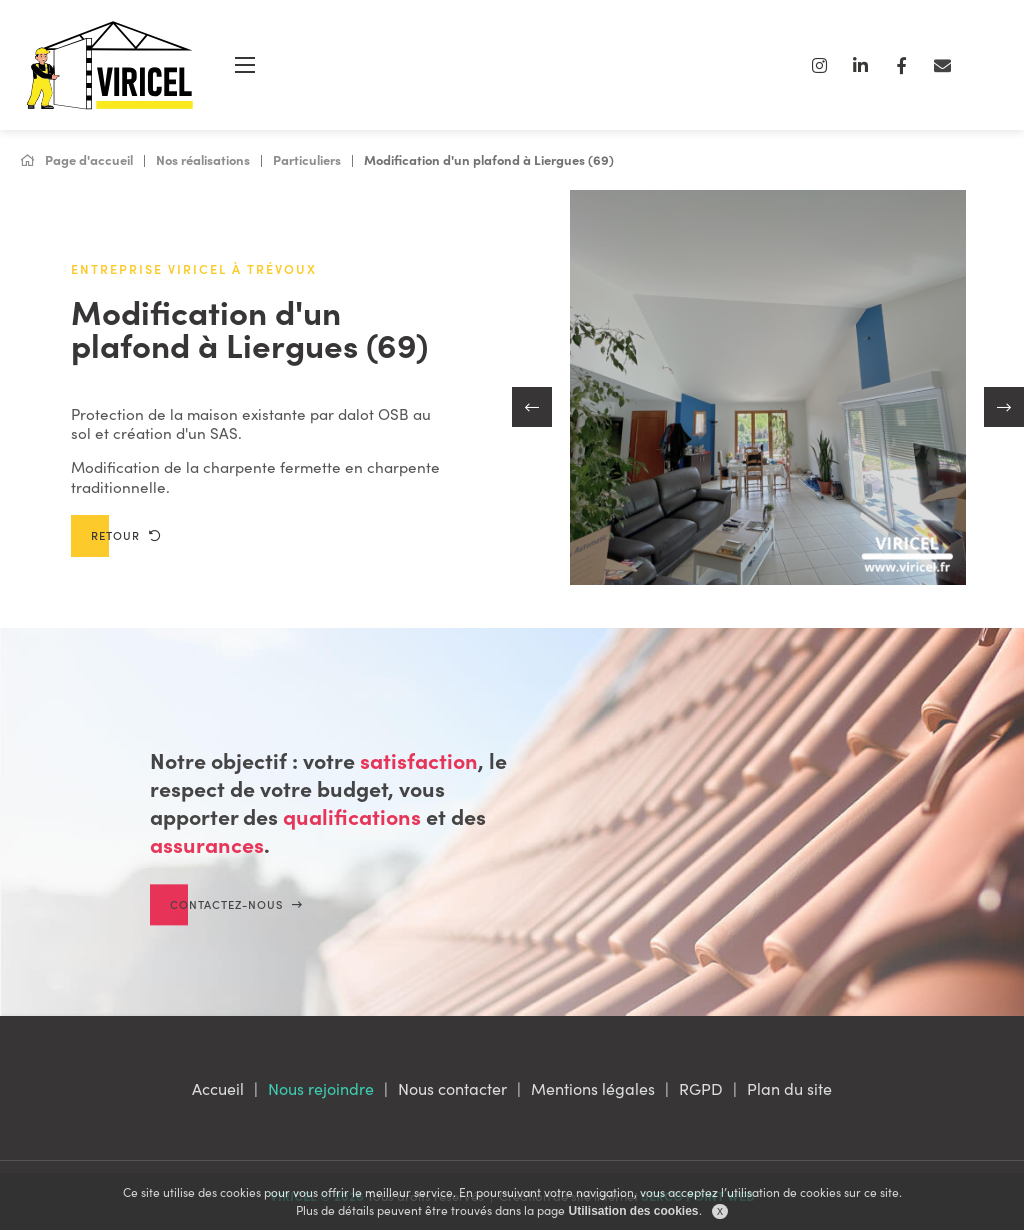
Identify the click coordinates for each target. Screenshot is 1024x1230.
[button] (532, 407)
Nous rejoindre (321, 1088)
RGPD (701, 1088)
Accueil (218, 1088)
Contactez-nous (236, 923)
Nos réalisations (203, 159)
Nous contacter (452, 1088)
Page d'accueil (76, 159)
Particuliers (307, 159)
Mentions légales (593, 1088)
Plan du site (789, 1088)
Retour (126, 535)
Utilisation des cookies (633, 1211)
